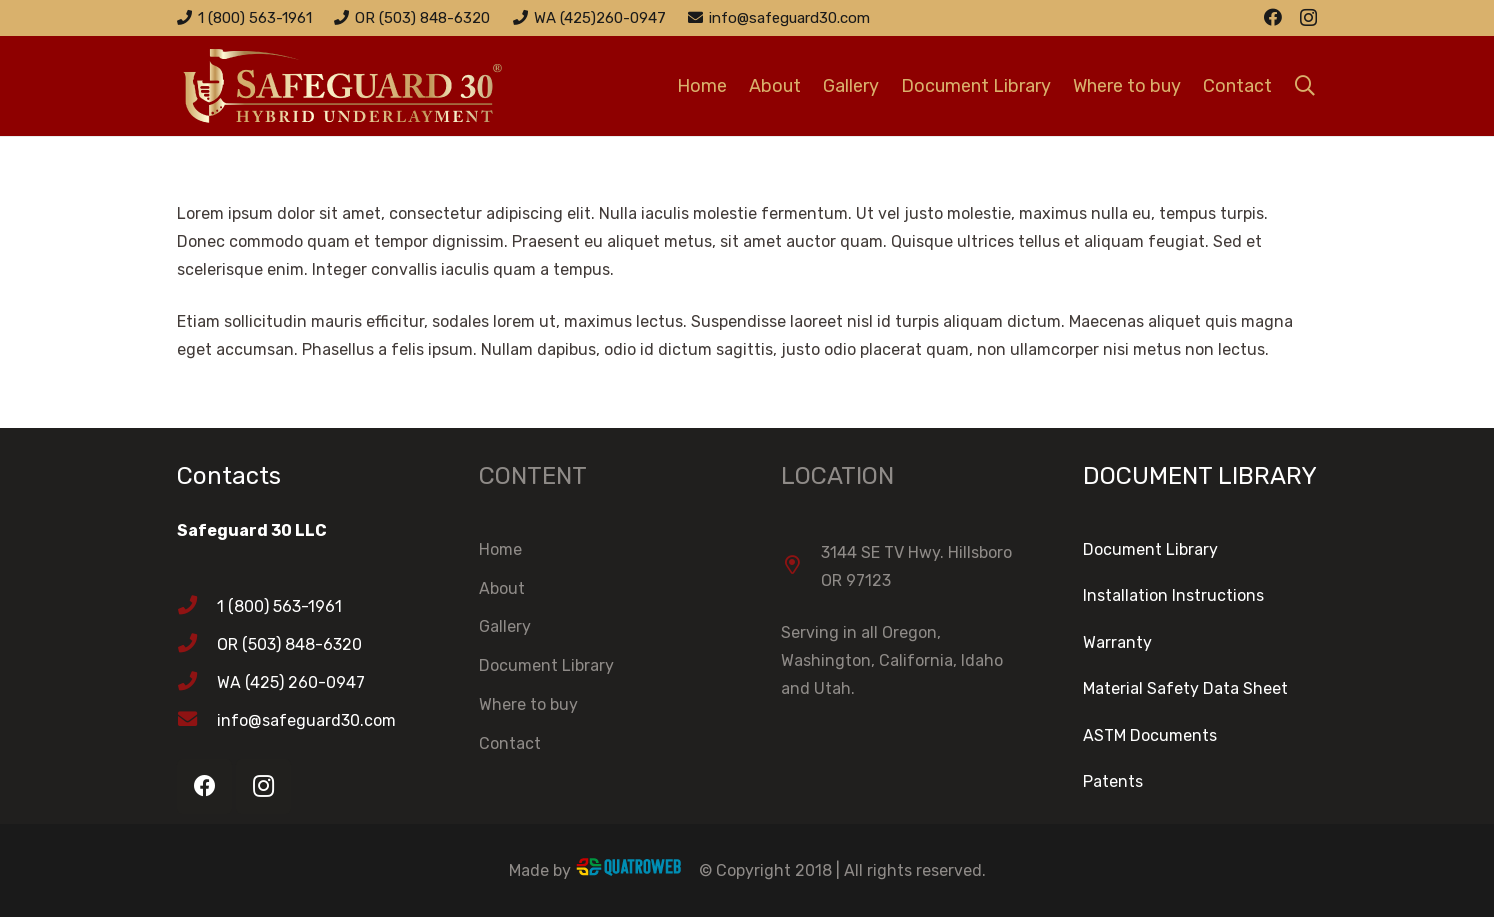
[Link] (377, 86)
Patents (1113, 781)
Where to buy (528, 704)
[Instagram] (1308, 18)
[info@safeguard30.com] (197, 721)
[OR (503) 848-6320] (197, 645)
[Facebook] (1273, 17)
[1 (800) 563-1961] (197, 607)
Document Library (546, 665)
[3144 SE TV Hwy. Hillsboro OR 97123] (801, 567)
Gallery (505, 626)
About (502, 588)
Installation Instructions (1173, 595)
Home (500, 549)
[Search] (1305, 86)
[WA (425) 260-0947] (197, 683)
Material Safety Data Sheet (1185, 688)
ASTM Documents (1150, 735)
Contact (510, 743)
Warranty (1117, 642)
